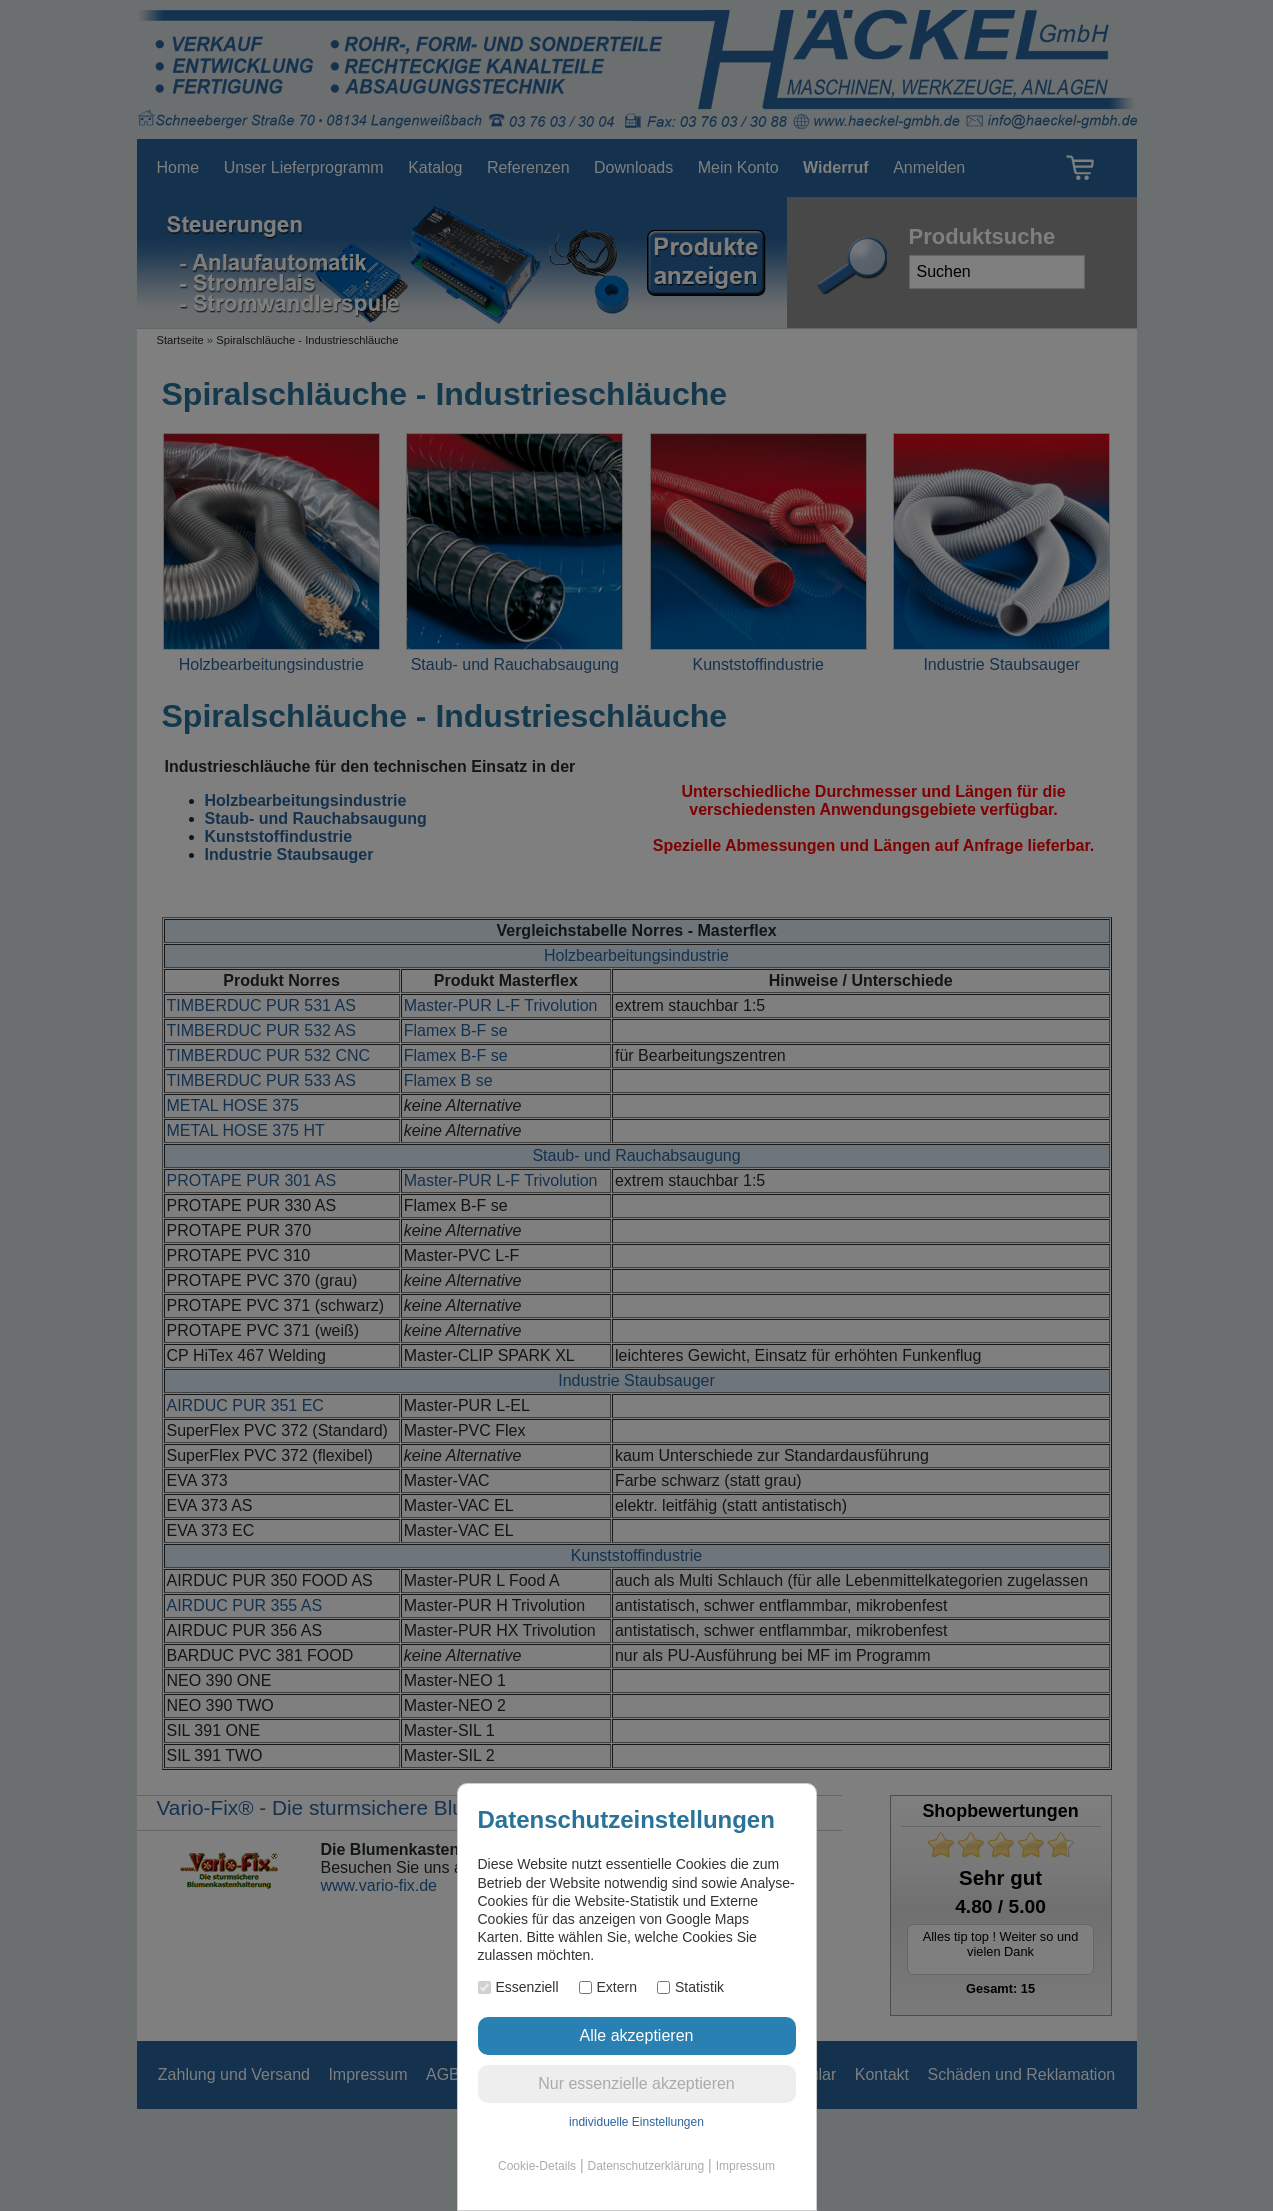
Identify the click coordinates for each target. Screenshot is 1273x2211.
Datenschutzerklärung (645, 2166)
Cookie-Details (537, 2166)
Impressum (745, 2166)
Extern (608, 1987)
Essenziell (518, 1987)
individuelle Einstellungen (636, 2122)
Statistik (690, 1987)
